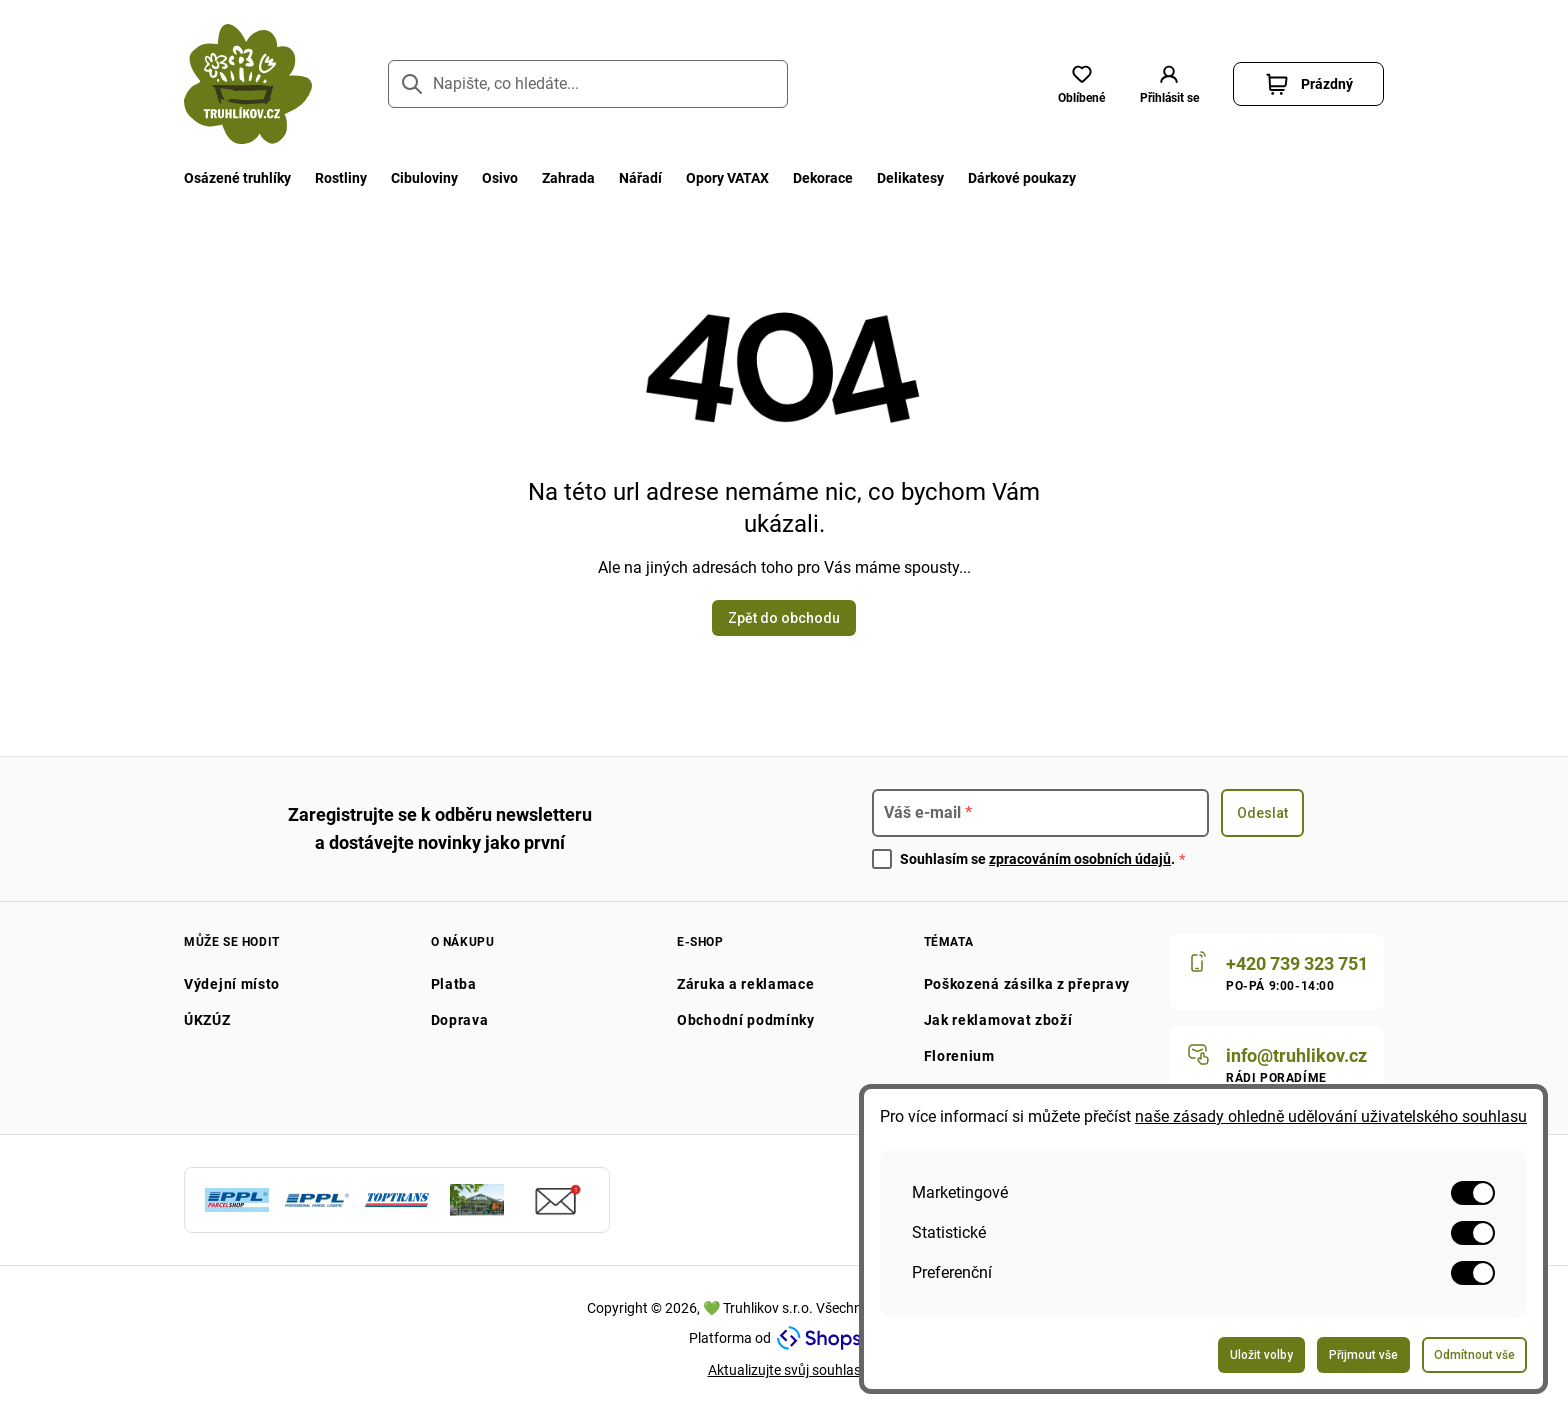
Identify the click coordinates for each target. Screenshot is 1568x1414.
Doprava (460, 1020)
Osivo (500, 178)
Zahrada (568, 178)
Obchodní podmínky (746, 1020)
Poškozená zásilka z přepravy (1027, 984)
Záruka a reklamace (746, 984)
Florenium (959, 1056)
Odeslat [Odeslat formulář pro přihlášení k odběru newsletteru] (1262, 813)
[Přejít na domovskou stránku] (248, 84)
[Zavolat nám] (1277, 972)
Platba (454, 984)
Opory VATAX (727, 178)
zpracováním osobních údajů (1080, 859)
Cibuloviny (424, 178)
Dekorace (823, 178)
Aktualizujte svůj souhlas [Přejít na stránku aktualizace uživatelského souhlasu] (784, 1370)
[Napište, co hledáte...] (588, 84)
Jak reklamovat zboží (998, 1020)
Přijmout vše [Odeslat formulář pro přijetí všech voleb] (1363, 1355)
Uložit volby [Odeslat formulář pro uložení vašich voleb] (1261, 1355)
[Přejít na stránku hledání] (412, 84)
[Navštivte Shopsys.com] (828, 1338)
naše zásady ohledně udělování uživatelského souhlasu (1331, 1116)
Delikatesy (910, 178)
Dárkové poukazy (1022, 178)
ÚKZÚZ (207, 1020)
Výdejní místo (232, 984)
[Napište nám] (1277, 1064)
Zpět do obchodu (784, 618)
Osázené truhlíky (237, 178)
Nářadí (640, 178)
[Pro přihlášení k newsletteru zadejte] (1040, 813)
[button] (1169, 84)
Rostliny (341, 178)
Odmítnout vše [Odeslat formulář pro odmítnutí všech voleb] (1474, 1355)
